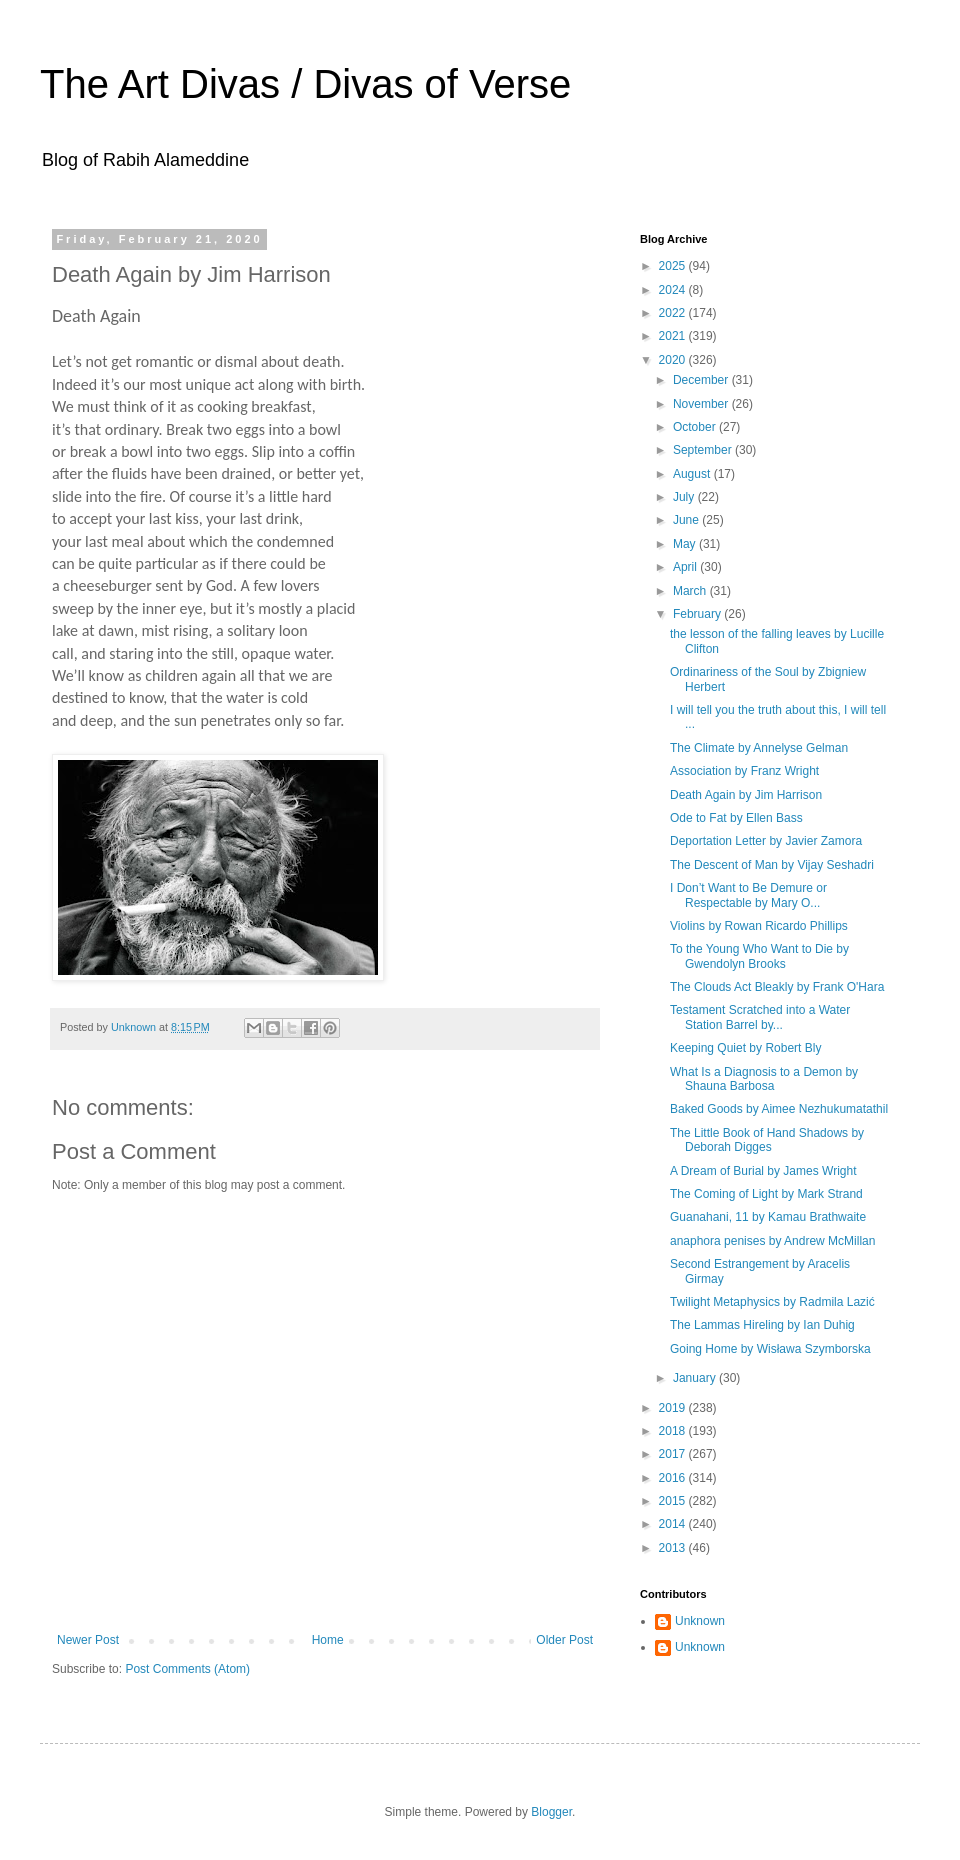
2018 (674, 1431)
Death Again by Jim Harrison (746, 795)
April (686, 567)
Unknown (700, 1621)
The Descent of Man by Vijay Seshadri (772, 865)
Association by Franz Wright (744, 771)
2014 (674, 1524)
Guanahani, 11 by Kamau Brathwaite (768, 1217)
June (687, 520)
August (693, 474)
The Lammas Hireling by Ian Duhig (762, 1325)
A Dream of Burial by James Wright (763, 1171)
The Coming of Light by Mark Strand (766, 1194)
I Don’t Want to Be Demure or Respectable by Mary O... (748, 895)
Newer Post (88, 1640)
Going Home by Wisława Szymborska (770, 1349)
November (702, 404)
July (685, 497)
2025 (674, 266)
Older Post (564, 1640)
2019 (674, 1408)
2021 (674, 336)
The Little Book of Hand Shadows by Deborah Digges (767, 1140)
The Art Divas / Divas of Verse (305, 84)
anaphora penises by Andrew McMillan (772, 1241)
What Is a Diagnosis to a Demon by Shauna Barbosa (764, 1079)
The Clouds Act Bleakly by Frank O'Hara (777, 987)
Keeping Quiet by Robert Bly (745, 1048)
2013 (674, 1548)
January (696, 1378)
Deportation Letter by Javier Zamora (766, 841)
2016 (674, 1478)
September (704, 450)
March (691, 591)
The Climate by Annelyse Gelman (759, 748)
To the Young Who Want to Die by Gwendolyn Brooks (759, 956)
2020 (674, 360)
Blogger (551, 1812)
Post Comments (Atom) (187, 1669)
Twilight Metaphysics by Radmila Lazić (772, 1302)
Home (328, 1640)
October (696, 427)
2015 (674, 1501)
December (702, 380)
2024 (674, 290)
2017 (674, 1454)
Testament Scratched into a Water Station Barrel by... (760, 1017)
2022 (674, 313)
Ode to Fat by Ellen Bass (736, 818)
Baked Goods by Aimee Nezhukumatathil (779, 1109)
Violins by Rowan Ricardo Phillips (759, 926)
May (686, 544)
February (698, 614)
